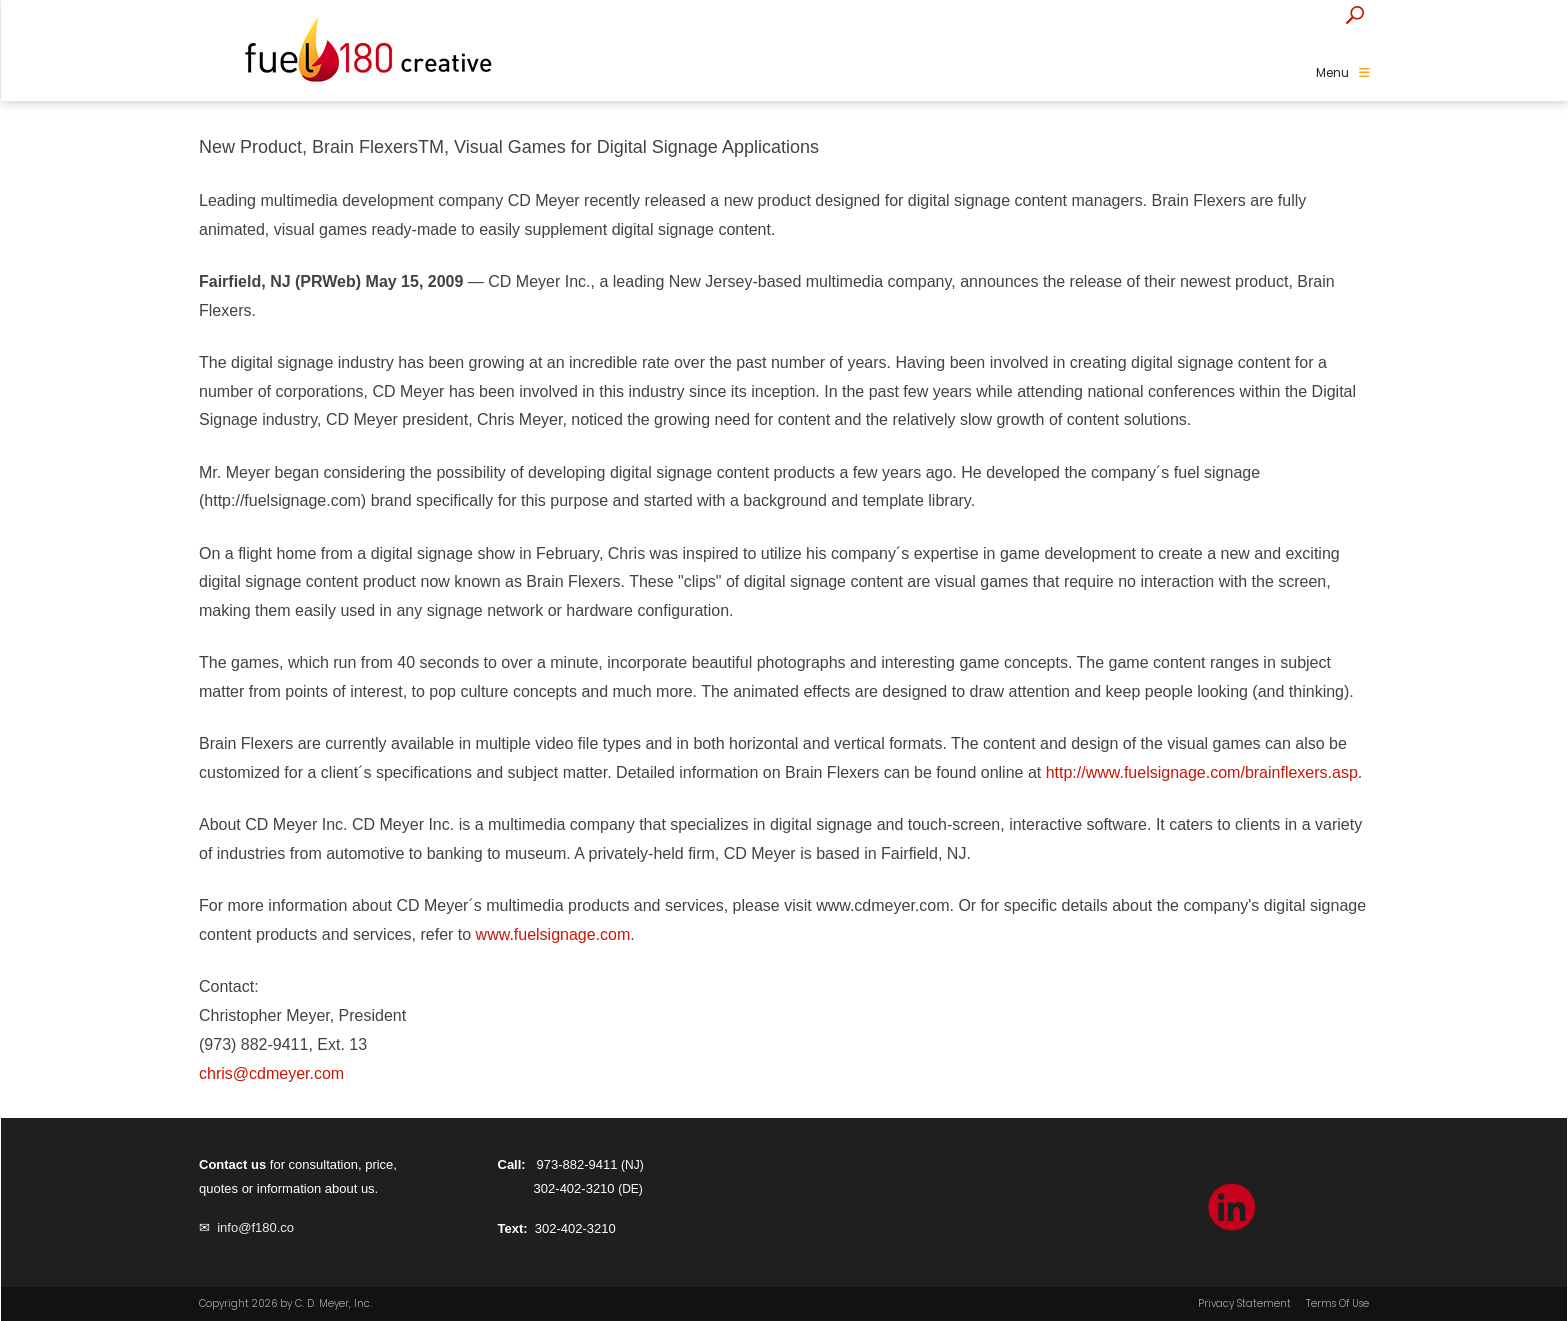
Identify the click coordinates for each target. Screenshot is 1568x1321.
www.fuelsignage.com (553, 934)
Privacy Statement (1244, 1304)
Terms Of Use (1337, 1304)
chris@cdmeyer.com (271, 1073)
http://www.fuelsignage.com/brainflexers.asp (1202, 772)
